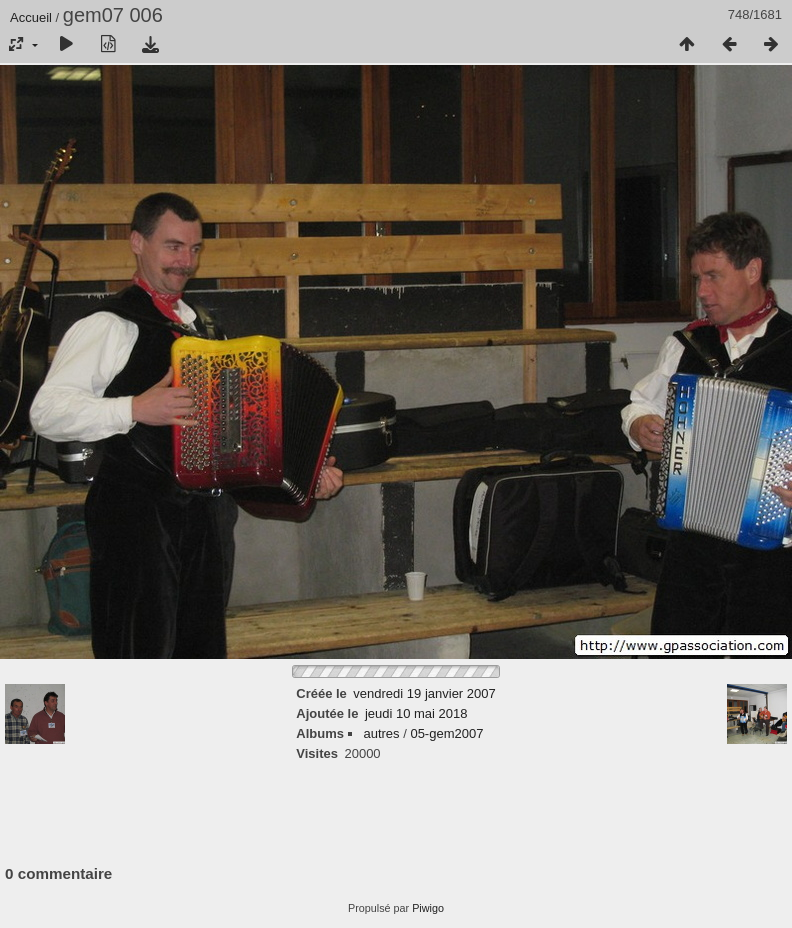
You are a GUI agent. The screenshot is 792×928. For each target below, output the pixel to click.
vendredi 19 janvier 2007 (424, 693)
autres (381, 733)
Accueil (31, 17)
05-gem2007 (446, 733)
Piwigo (428, 908)
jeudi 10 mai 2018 (416, 713)
